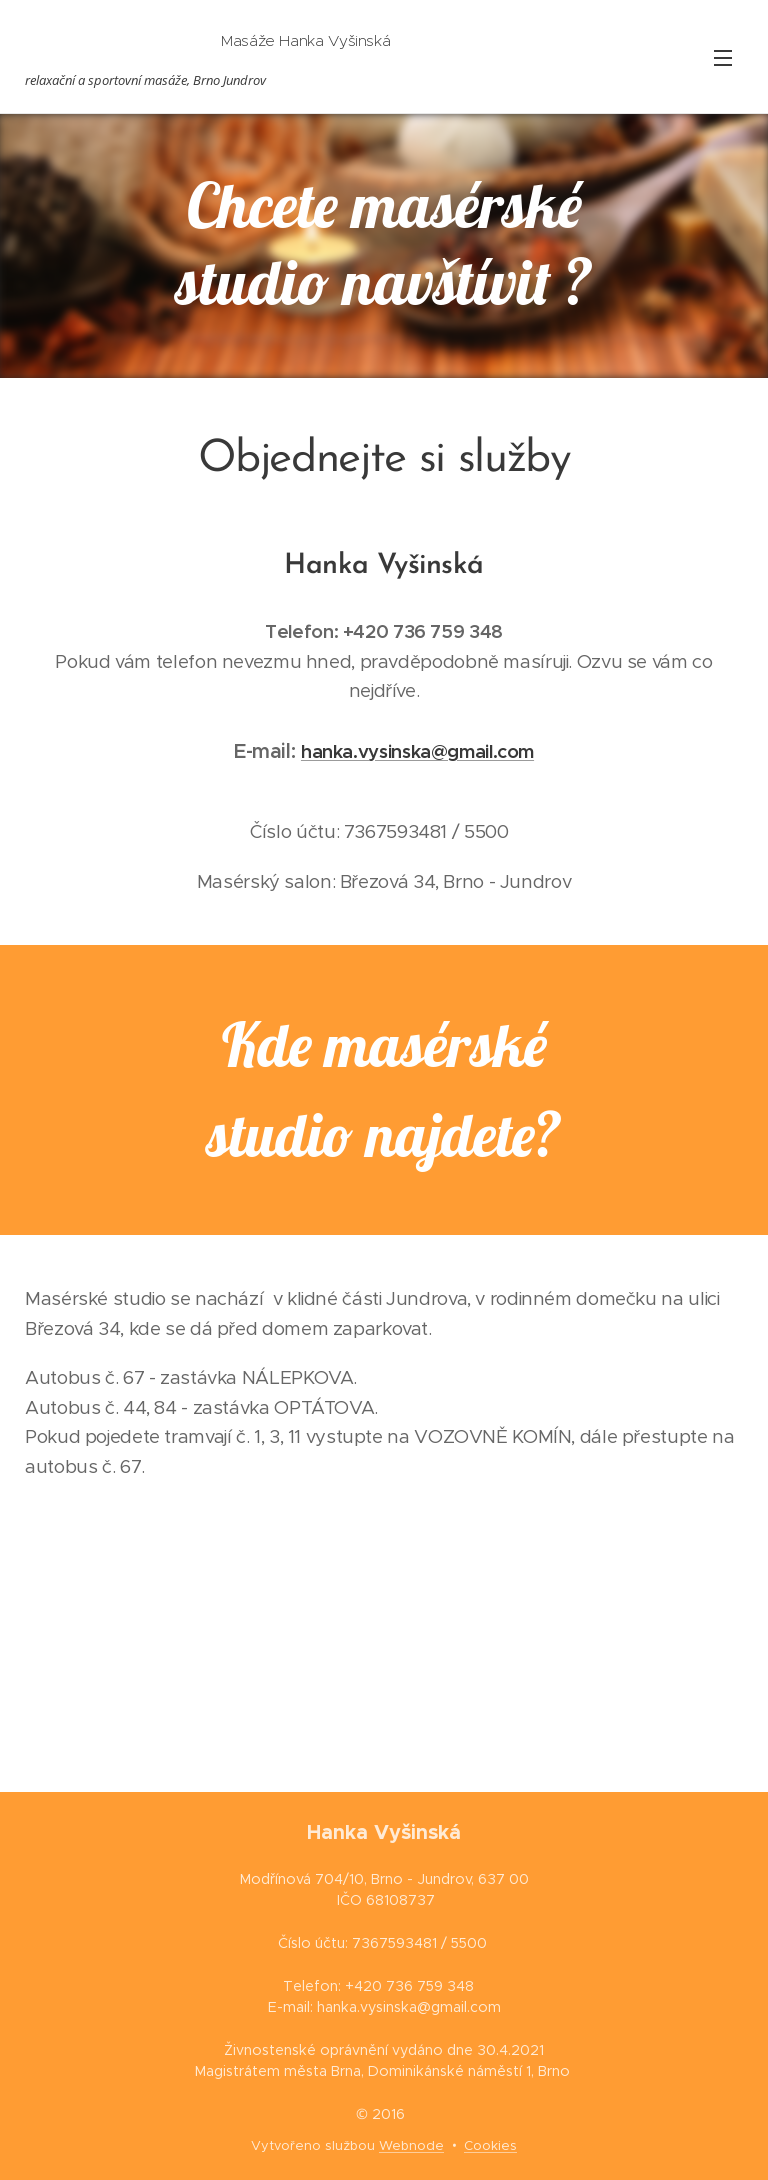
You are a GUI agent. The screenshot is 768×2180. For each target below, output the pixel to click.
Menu (723, 58)
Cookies (490, 2145)
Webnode (411, 2145)
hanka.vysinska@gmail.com (417, 751)
